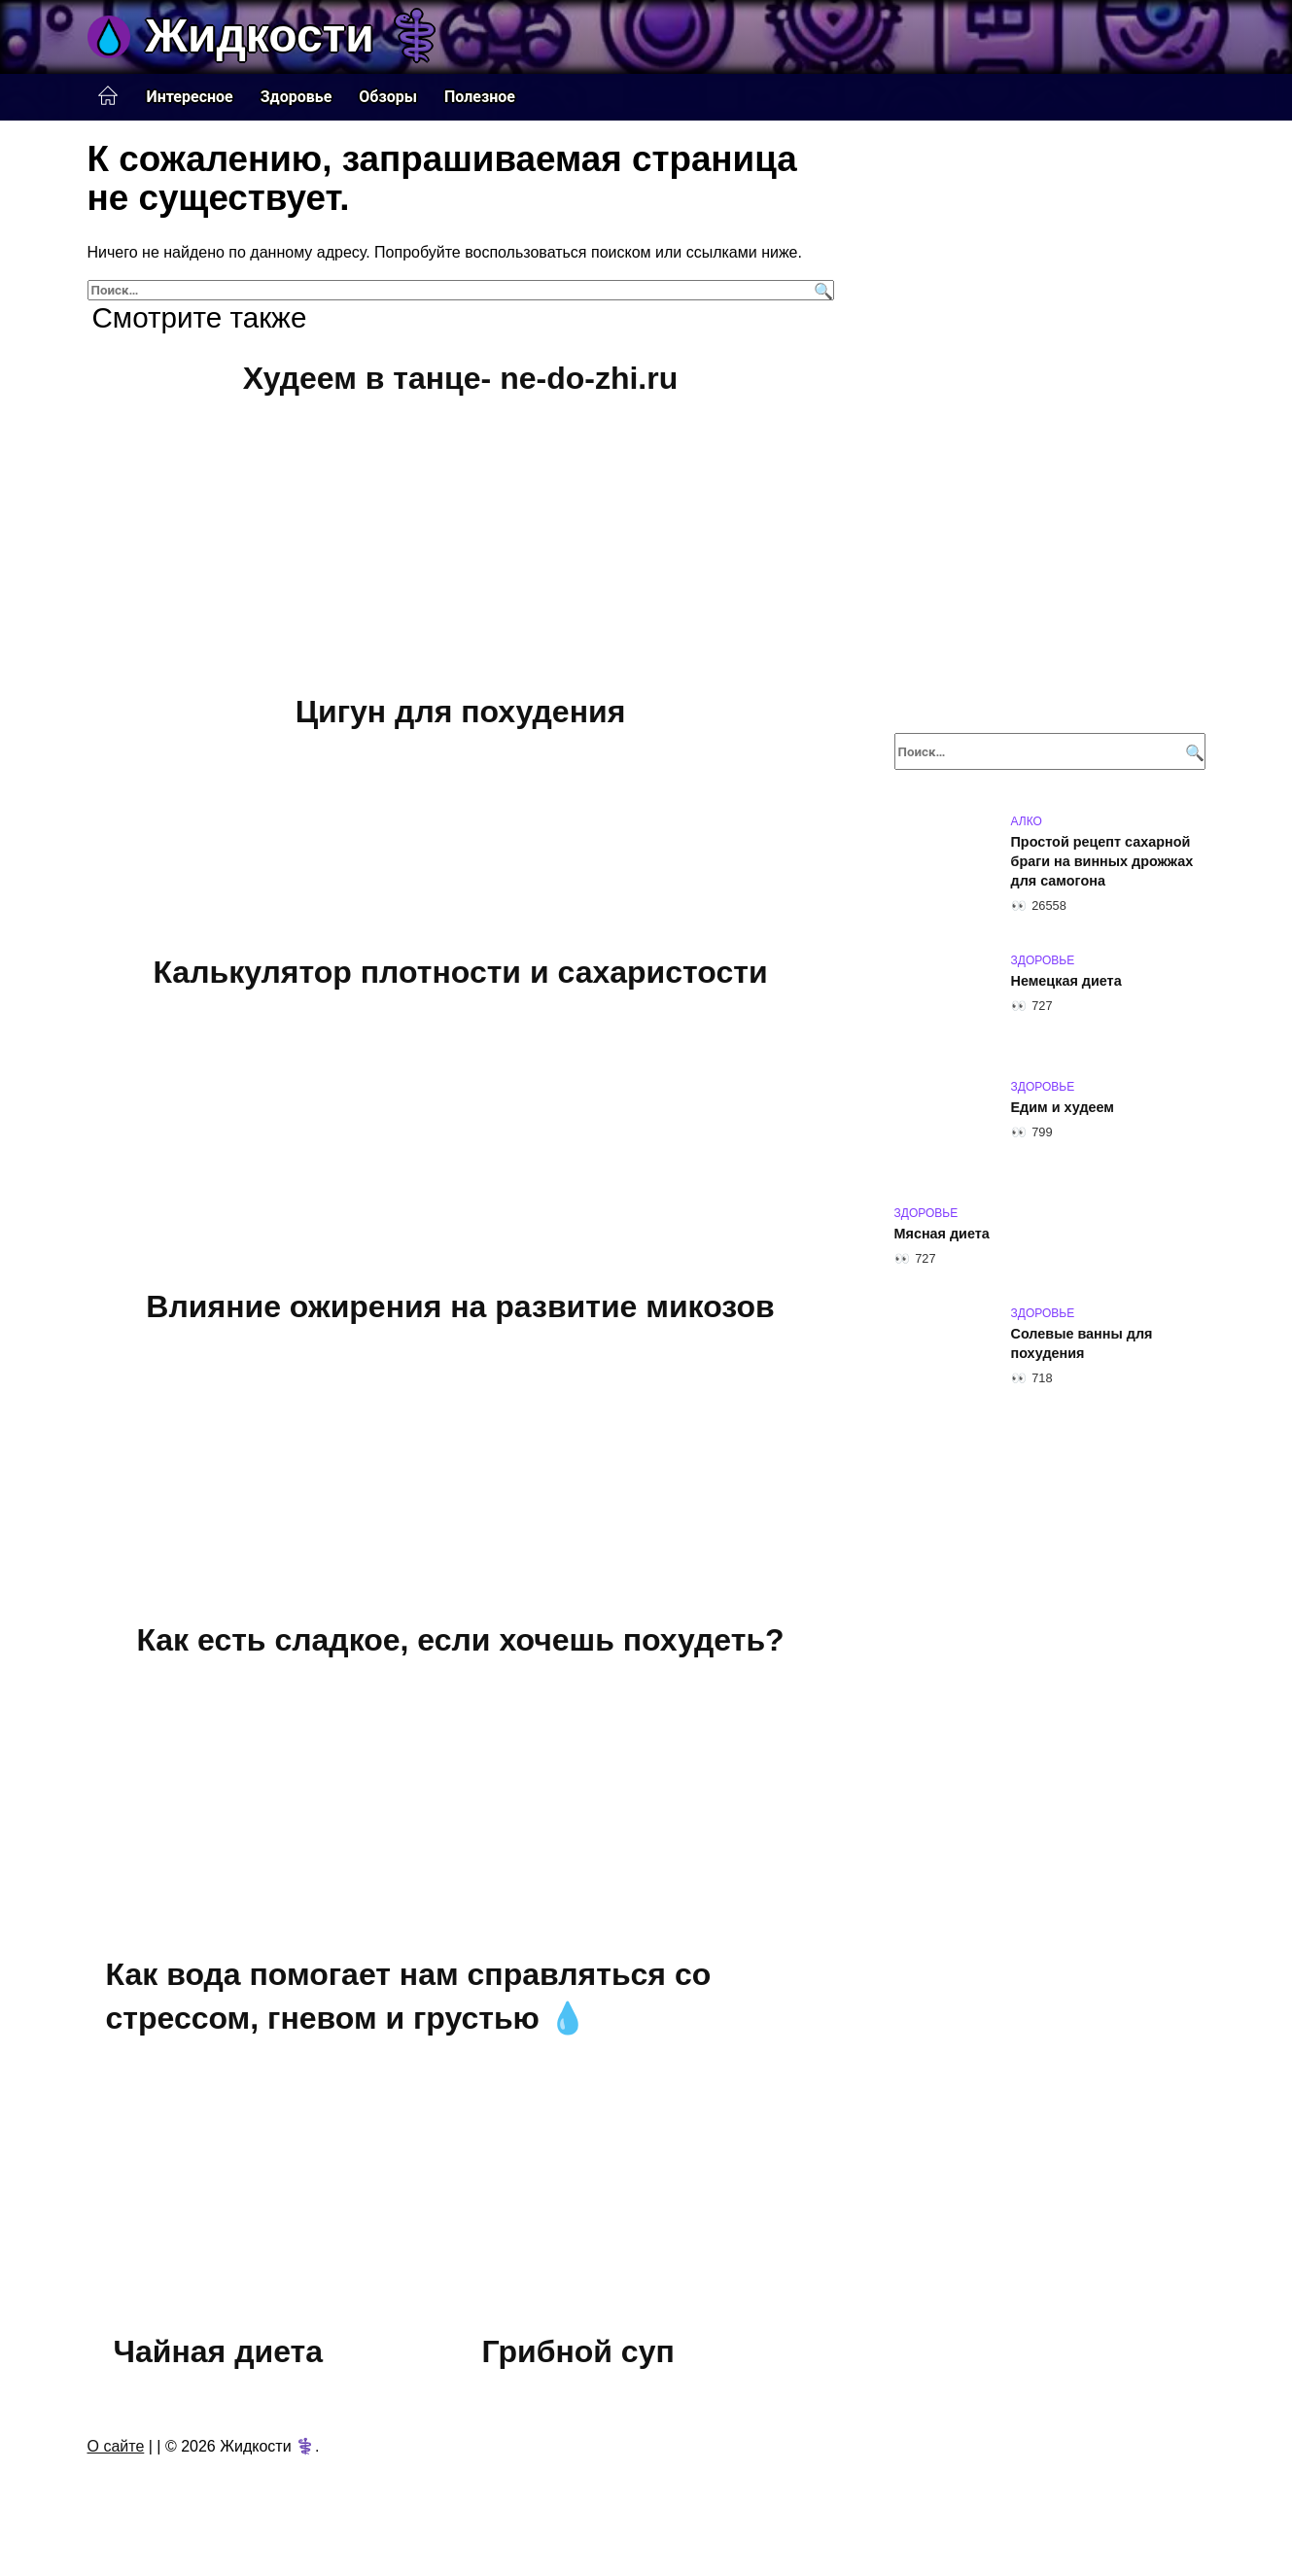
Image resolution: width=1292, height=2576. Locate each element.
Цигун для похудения (461, 712)
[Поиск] (821, 290)
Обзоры (388, 96)
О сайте (116, 2446)
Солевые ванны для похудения (1082, 1343)
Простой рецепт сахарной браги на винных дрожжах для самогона (1102, 861)
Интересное (190, 96)
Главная (108, 96)
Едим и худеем (1063, 1107)
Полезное (479, 96)
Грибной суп (578, 2351)
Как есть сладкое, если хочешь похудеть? (460, 1639)
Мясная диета (942, 1233)
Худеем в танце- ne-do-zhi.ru (460, 378)
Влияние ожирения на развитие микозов (460, 1306)
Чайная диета (218, 2351)
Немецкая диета (1066, 981)
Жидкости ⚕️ (295, 35)
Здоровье (296, 96)
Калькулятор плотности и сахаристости (460, 972)
